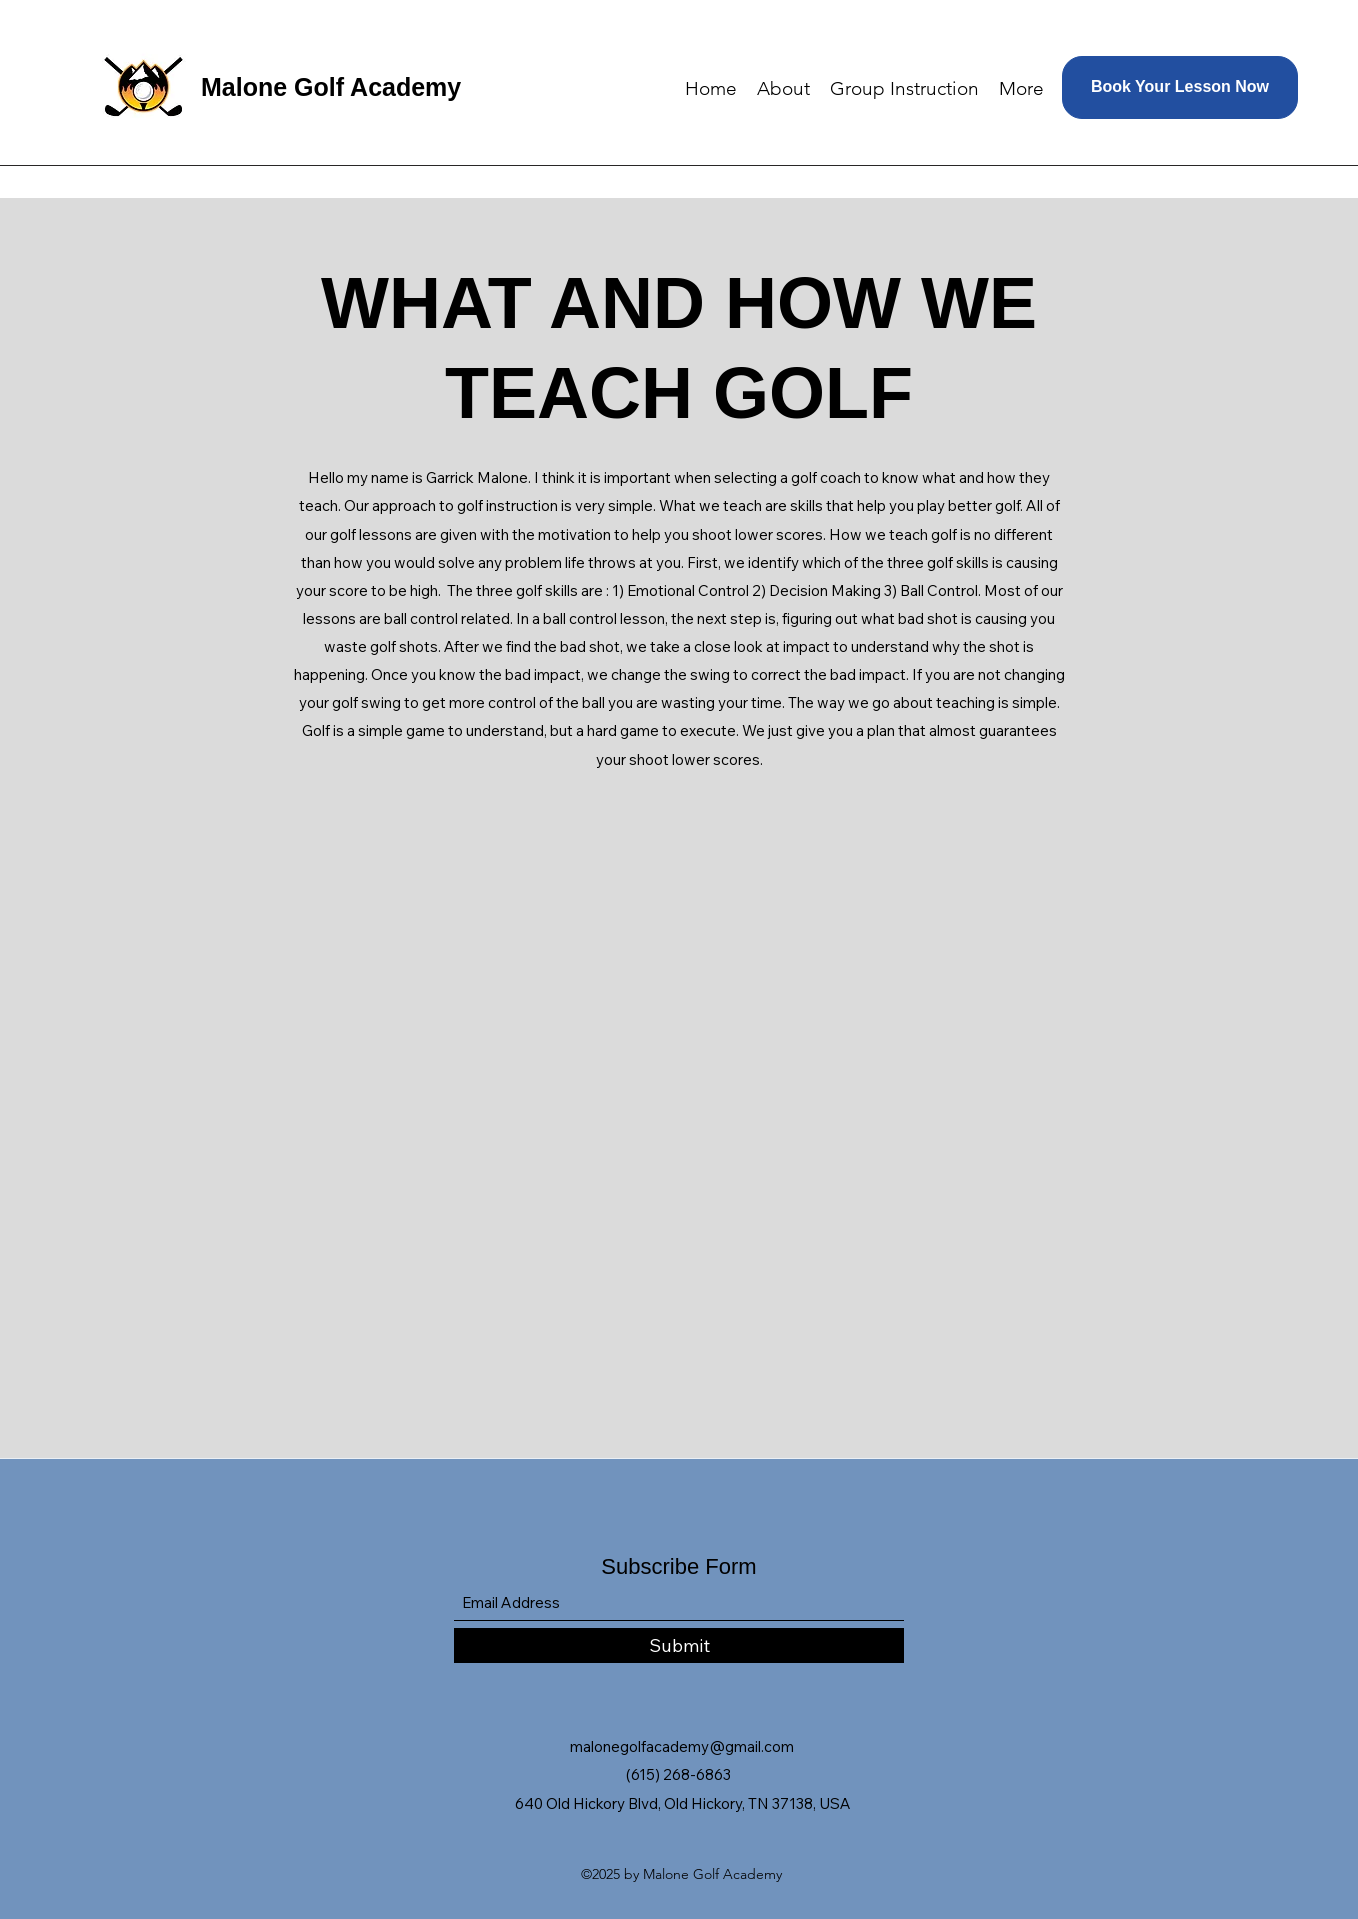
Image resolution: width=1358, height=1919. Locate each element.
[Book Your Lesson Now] (1180, 87)
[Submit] (679, 1645)
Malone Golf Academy (331, 87)
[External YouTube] (679, 1082)
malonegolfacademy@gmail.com (682, 1746)
